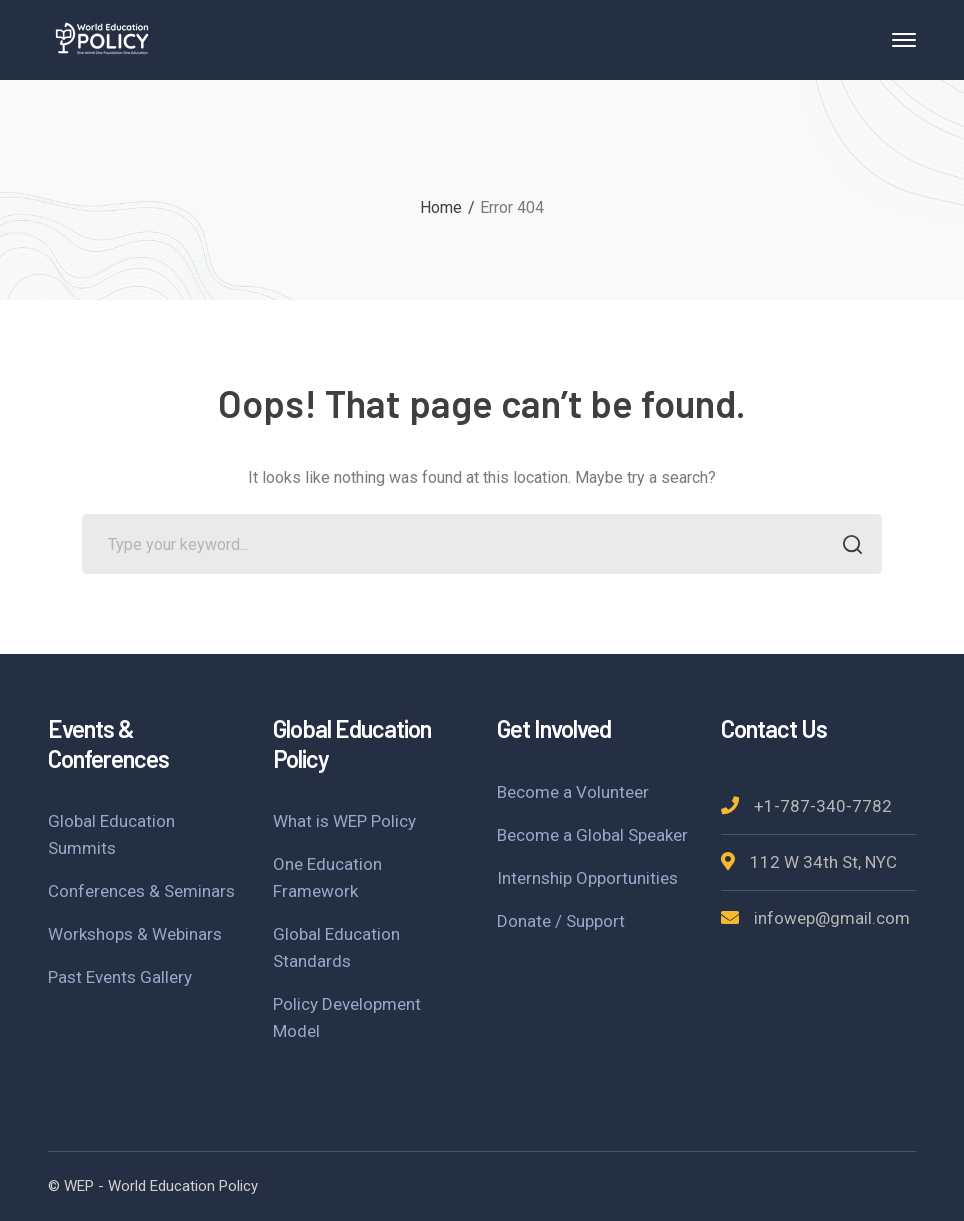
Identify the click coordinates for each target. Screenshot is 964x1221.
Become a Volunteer (573, 792)
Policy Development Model (347, 1017)
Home (441, 207)
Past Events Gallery (120, 977)
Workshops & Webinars (135, 934)
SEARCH (846, 546)
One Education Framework (327, 877)
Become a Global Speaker (592, 835)
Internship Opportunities (587, 878)
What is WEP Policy (344, 821)
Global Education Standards (336, 947)
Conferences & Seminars (141, 891)
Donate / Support (561, 921)
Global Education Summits (111, 834)
